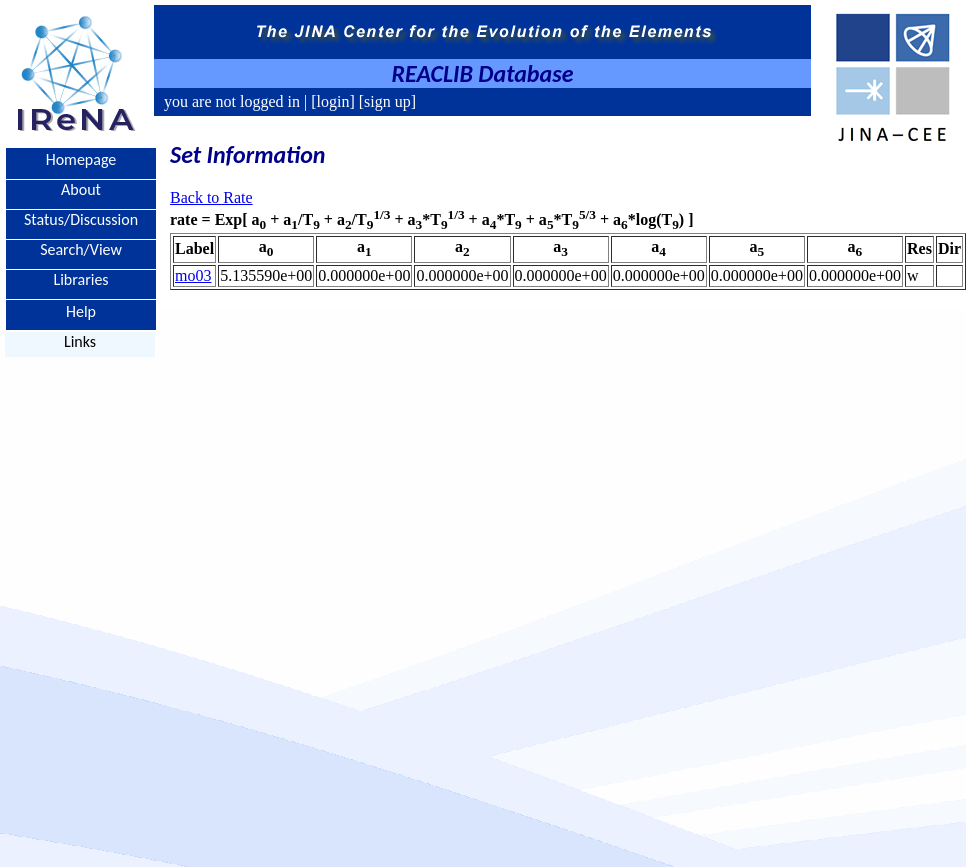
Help (81, 310)
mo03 (193, 275)
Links (80, 341)
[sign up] (385, 101)
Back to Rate (211, 197)
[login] (333, 101)
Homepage (81, 159)
